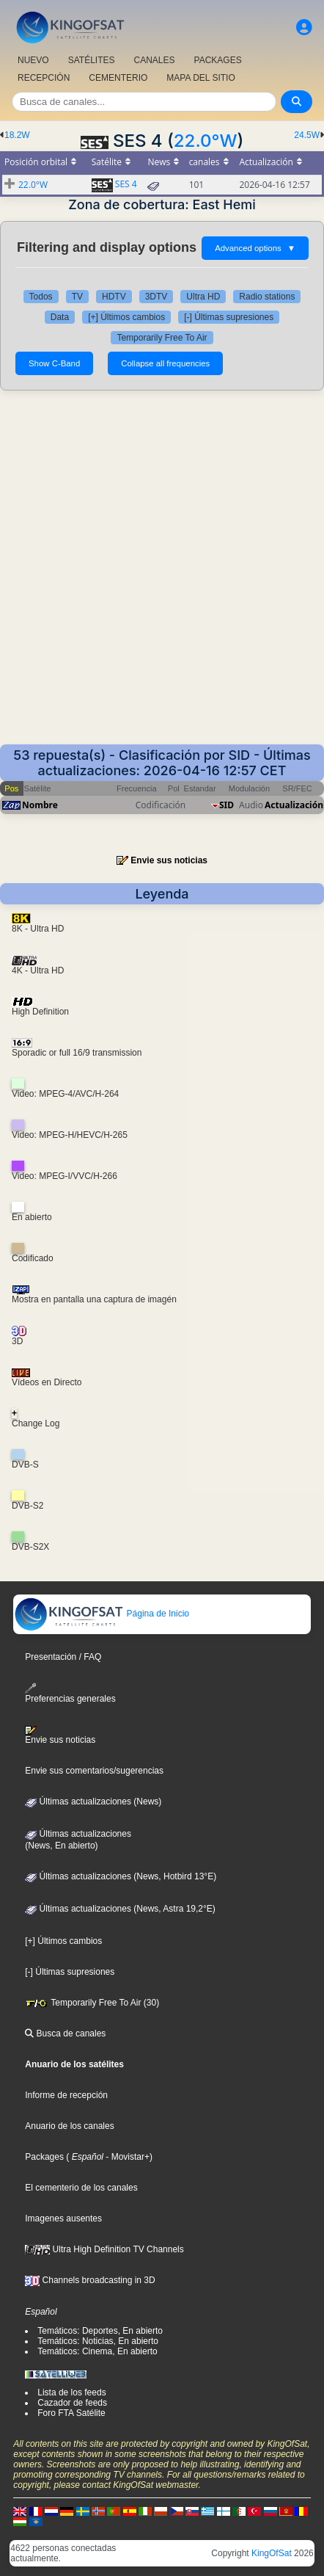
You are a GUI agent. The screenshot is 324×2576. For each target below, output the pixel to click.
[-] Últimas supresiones (228, 317)
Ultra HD (203, 296)
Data (60, 317)
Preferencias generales (70, 1693)
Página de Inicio (101, 1613)
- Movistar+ (126, 2157)
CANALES (153, 60)
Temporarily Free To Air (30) (92, 2003)
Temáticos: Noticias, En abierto (97, 2341)
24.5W (307, 135)
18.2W (17, 135)
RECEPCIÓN (44, 78)
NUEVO (33, 60)
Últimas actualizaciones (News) (93, 1801)
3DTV (156, 296)
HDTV (114, 296)
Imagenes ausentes (63, 2218)
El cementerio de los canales (81, 2188)
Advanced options (255, 248)
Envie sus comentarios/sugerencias (94, 1771)
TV (77, 296)
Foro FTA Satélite (71, 2413)
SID (226, 805)
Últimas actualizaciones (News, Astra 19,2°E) (120, 1909)
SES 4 (126, 184)
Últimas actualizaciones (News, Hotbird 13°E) (120, 1876)
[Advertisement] (162, 575)
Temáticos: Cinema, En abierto (97, 2351)
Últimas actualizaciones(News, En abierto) (78, 1840)
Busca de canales (65, 2033)
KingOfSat (271, 2553)
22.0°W (206, 140)
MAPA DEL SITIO (200, 78)
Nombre (40, 805)
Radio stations (267, 296)
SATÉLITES (91, 60)
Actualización (294, 805)
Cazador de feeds (72, 2403)
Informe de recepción (66, 2095)
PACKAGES (218, 60)
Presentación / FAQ (63, 1657)
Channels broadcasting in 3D (90, 2280)
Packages (44, 2157)
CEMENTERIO (118, 78)
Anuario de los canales (69, 2126)
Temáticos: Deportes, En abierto (100, 2331)
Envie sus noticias (168, 860)
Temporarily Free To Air (162, 338)
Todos (41, 296)
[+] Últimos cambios (126, 317)
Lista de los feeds (71, 2392)
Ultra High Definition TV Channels (104, 2249)
